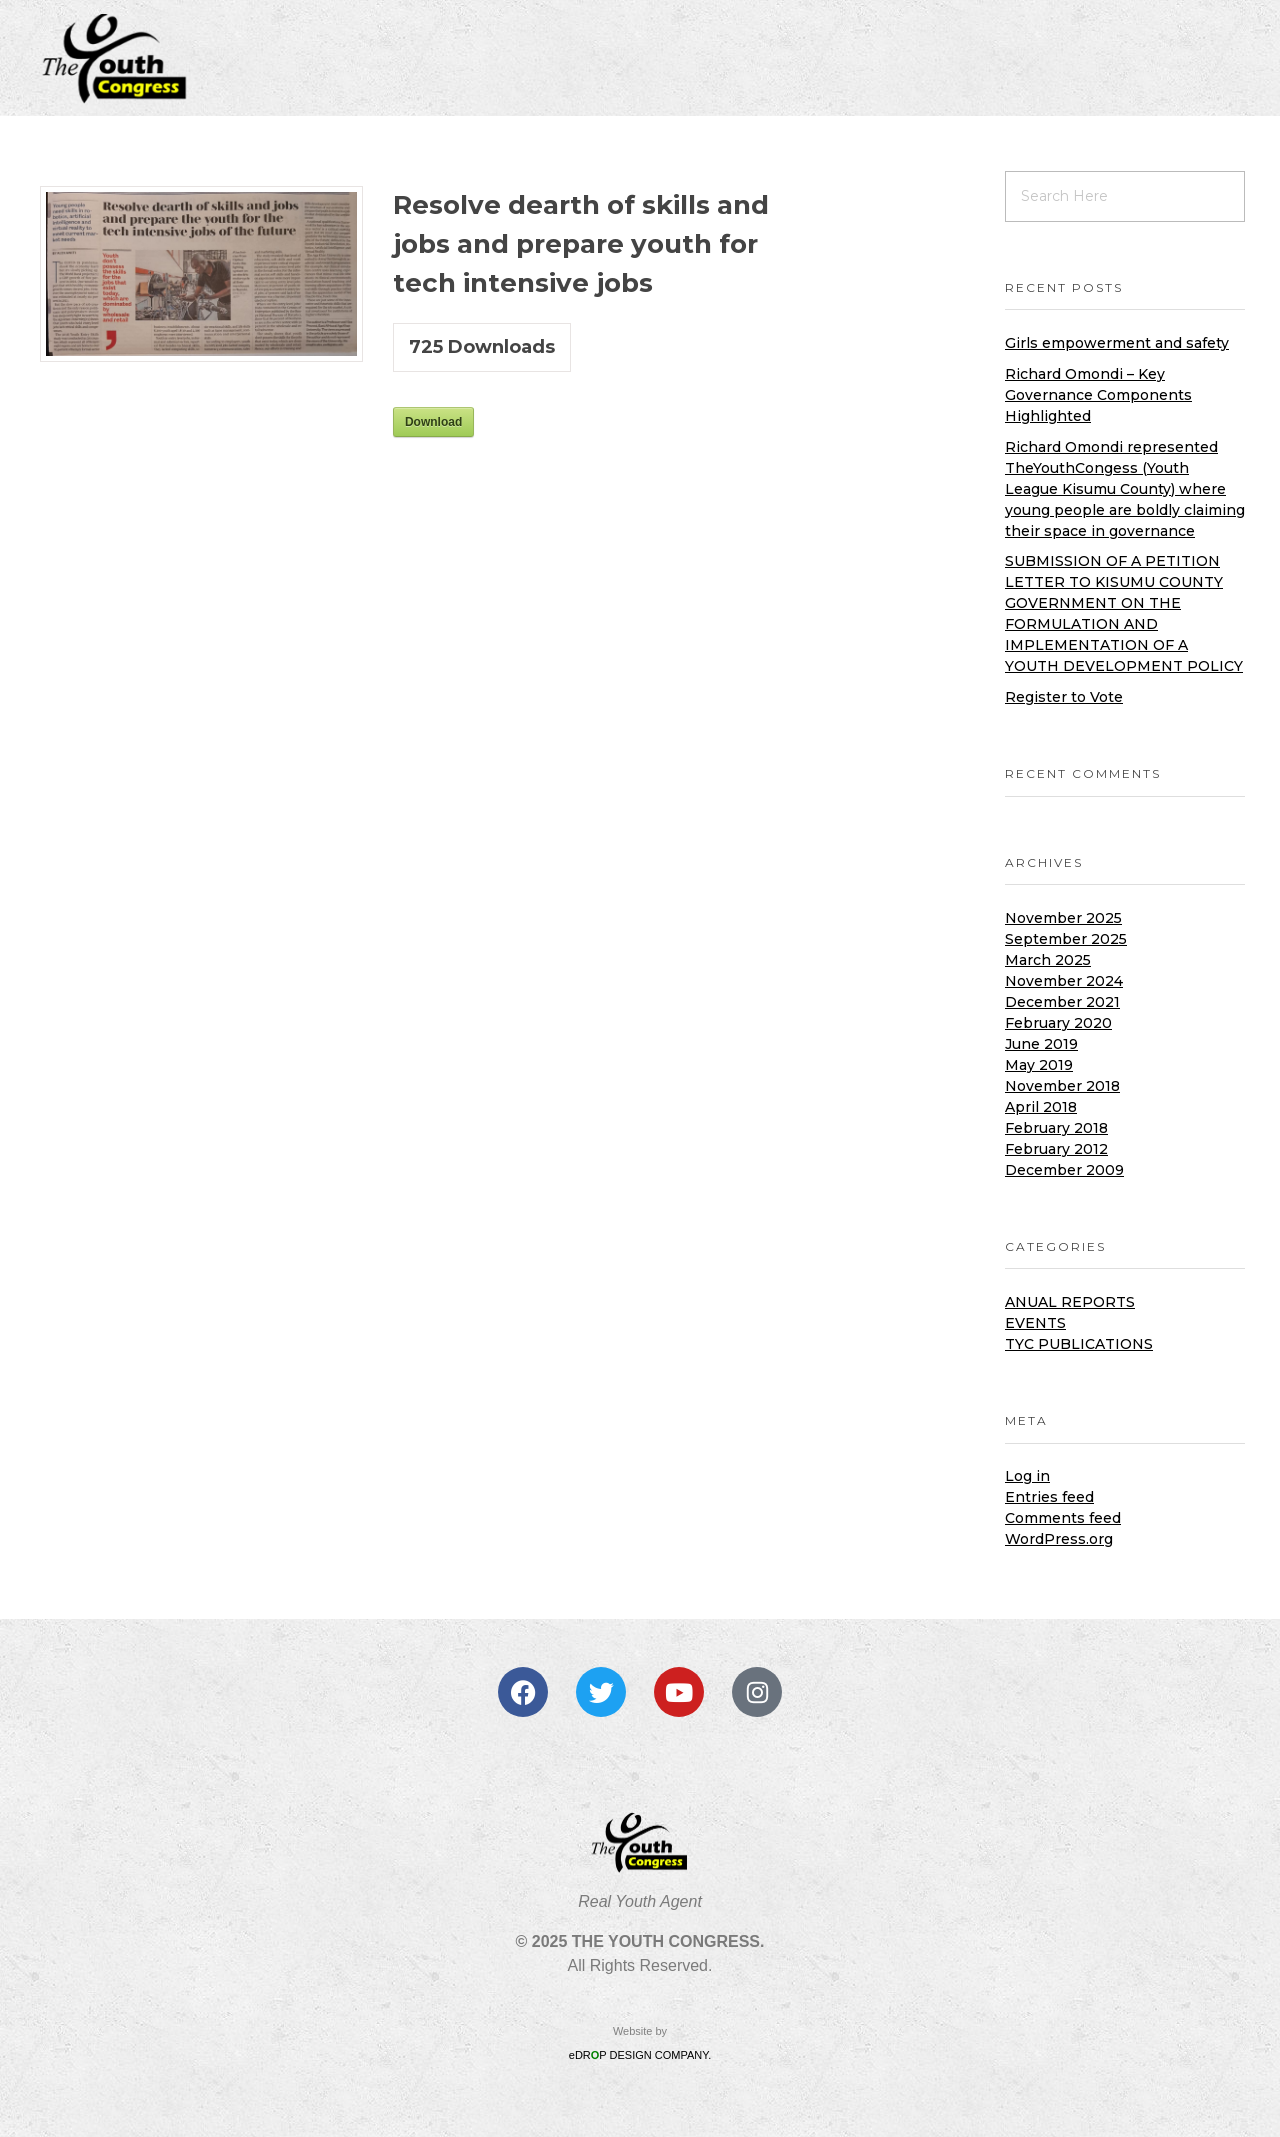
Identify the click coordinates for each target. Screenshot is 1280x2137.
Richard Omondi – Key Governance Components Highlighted (1098, 395)
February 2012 (1056, 1149)
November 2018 (1062, 1086)
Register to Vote (1064, 697)
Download (433, 422)
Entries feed (1049, 1497)
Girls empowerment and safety (1117, 343)
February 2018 (1056, 1128)
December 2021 (1062, 1002)
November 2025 (1063, 918)
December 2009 (1064, 1170)
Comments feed (1063, 1518)
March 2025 (1048, 960)
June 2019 (1041, 1044)
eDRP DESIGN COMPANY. (640, 2055)
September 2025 (1066, 939)
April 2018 (1041, 1107)
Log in (1027, 1476)
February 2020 (1058, 1023)
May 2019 (1039, 1065)
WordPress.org (1059, 1539)
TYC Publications (1079, 1344)
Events (1035, 1323)
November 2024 (1064, 981)
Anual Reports (1070, 1302)
